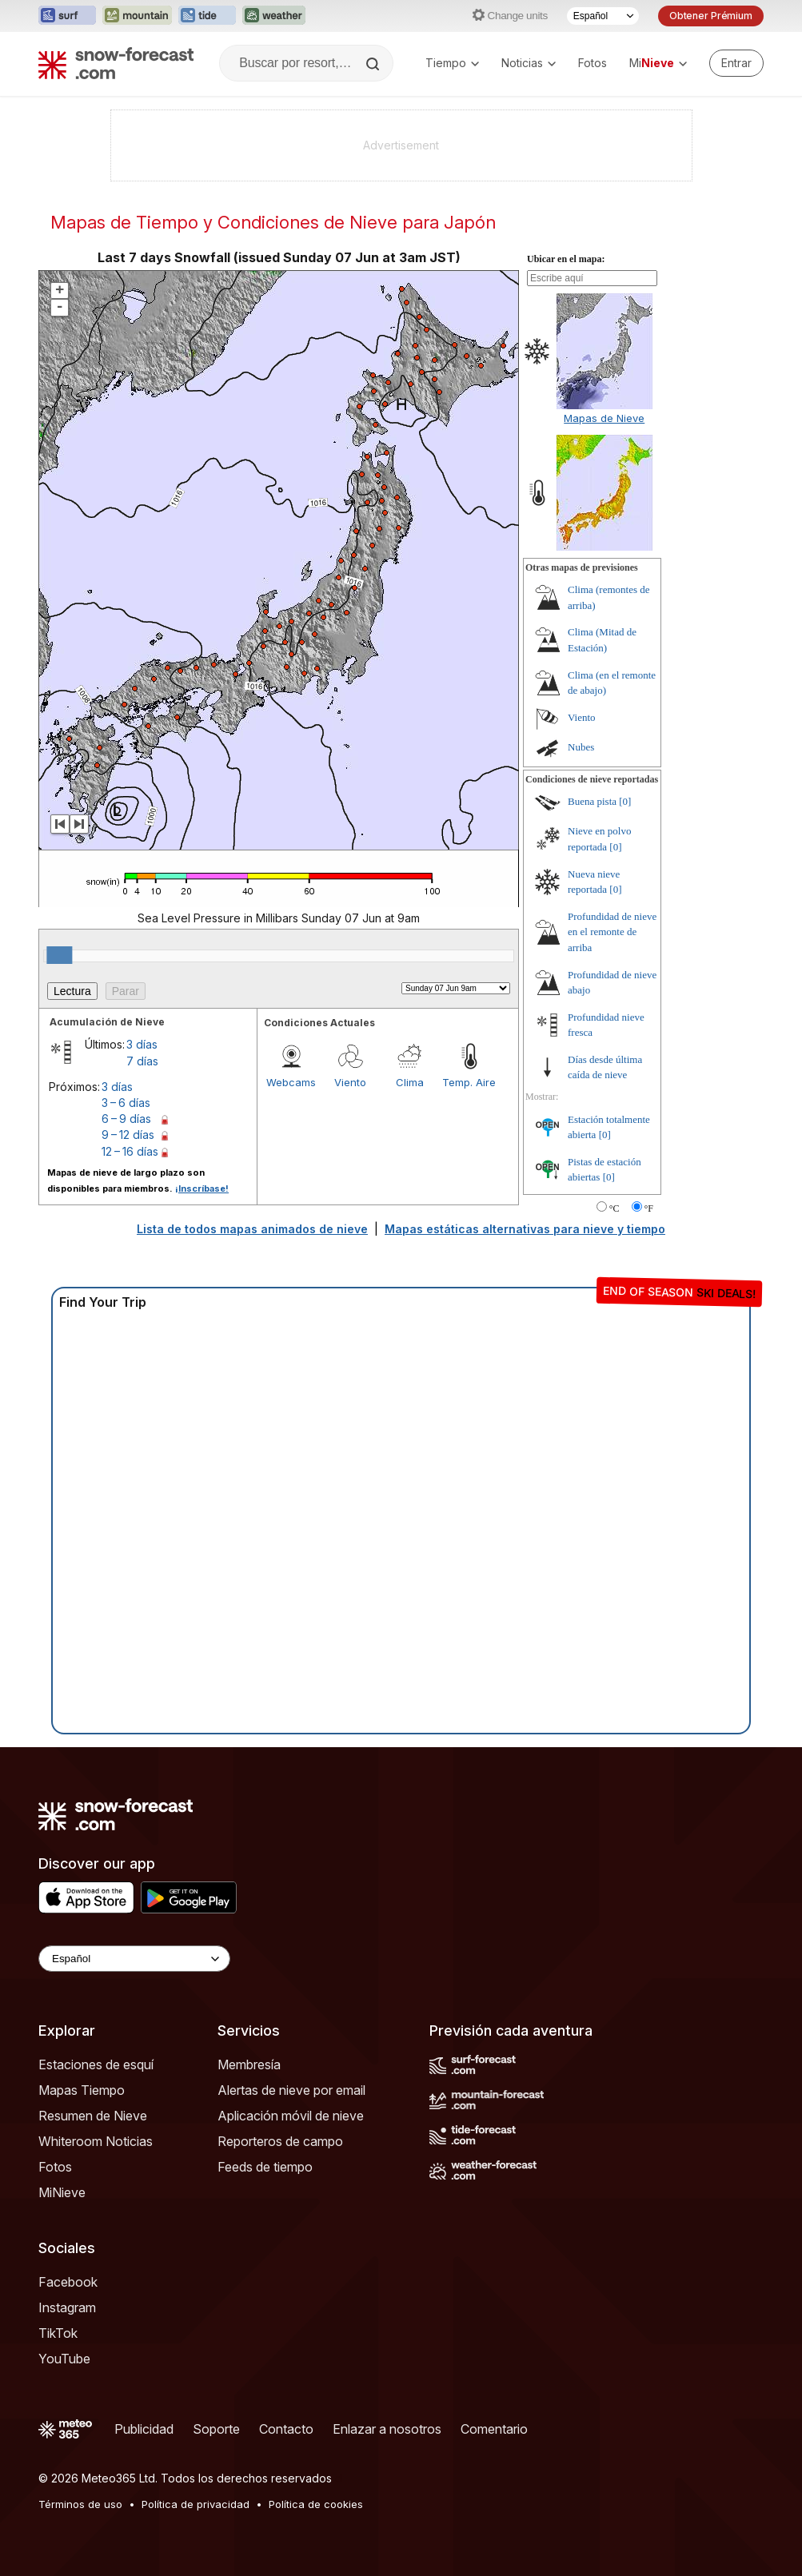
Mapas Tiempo (81, 2090)
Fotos (592, 63)
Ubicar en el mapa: (565, 259)
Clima (410, 1082)
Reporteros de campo (280, 2141)
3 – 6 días (126, 1102)
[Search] (374, 64)
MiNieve (62, 2192)
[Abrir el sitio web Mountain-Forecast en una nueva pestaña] (137, 16)
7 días (142, 1061)
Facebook (68, 2282)
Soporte (216, 2429)
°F (648, 1208)
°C (614, 1208)
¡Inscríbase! (202, 1188)
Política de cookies (316, 2504)
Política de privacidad (195, 2504)
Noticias (528, 63)
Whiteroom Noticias (95, 2141)
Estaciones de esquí (96, 2064)
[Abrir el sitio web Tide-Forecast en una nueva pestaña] (207, 16)
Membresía (249, 2064)
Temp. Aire (469, 1082)
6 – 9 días (126, 1118)
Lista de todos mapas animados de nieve (252, 1229)
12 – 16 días (130, 1151)
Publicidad (144, 2429)
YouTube (64, 2359)
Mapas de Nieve (604, 418)
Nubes (581, 747)
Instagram (67, 2307)
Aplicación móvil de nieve (290, 2116)
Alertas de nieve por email (291, 2090)
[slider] (59, 955)
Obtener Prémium (710, 16)
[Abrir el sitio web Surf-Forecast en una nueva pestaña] (67, 16)
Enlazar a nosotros (387, 2429)
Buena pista (592, 801)
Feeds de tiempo (265, 2167)
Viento (350, 1082)
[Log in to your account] (736, 63)
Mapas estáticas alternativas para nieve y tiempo (525, 1229)
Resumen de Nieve (92, 2116)
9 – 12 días (128, 1134)
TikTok (58, 2333)
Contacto (286, 2429)
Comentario (494, 2429)
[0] (625, 801)
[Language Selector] (134, 1958)
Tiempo (452, 63)
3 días (142, 1044)
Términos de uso (80, 2504)
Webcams (291, 1082)
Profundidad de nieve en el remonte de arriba (612, 932)
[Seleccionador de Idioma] (603, 16)
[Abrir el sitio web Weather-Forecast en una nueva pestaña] (273, 16)
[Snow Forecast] (116, 63)
